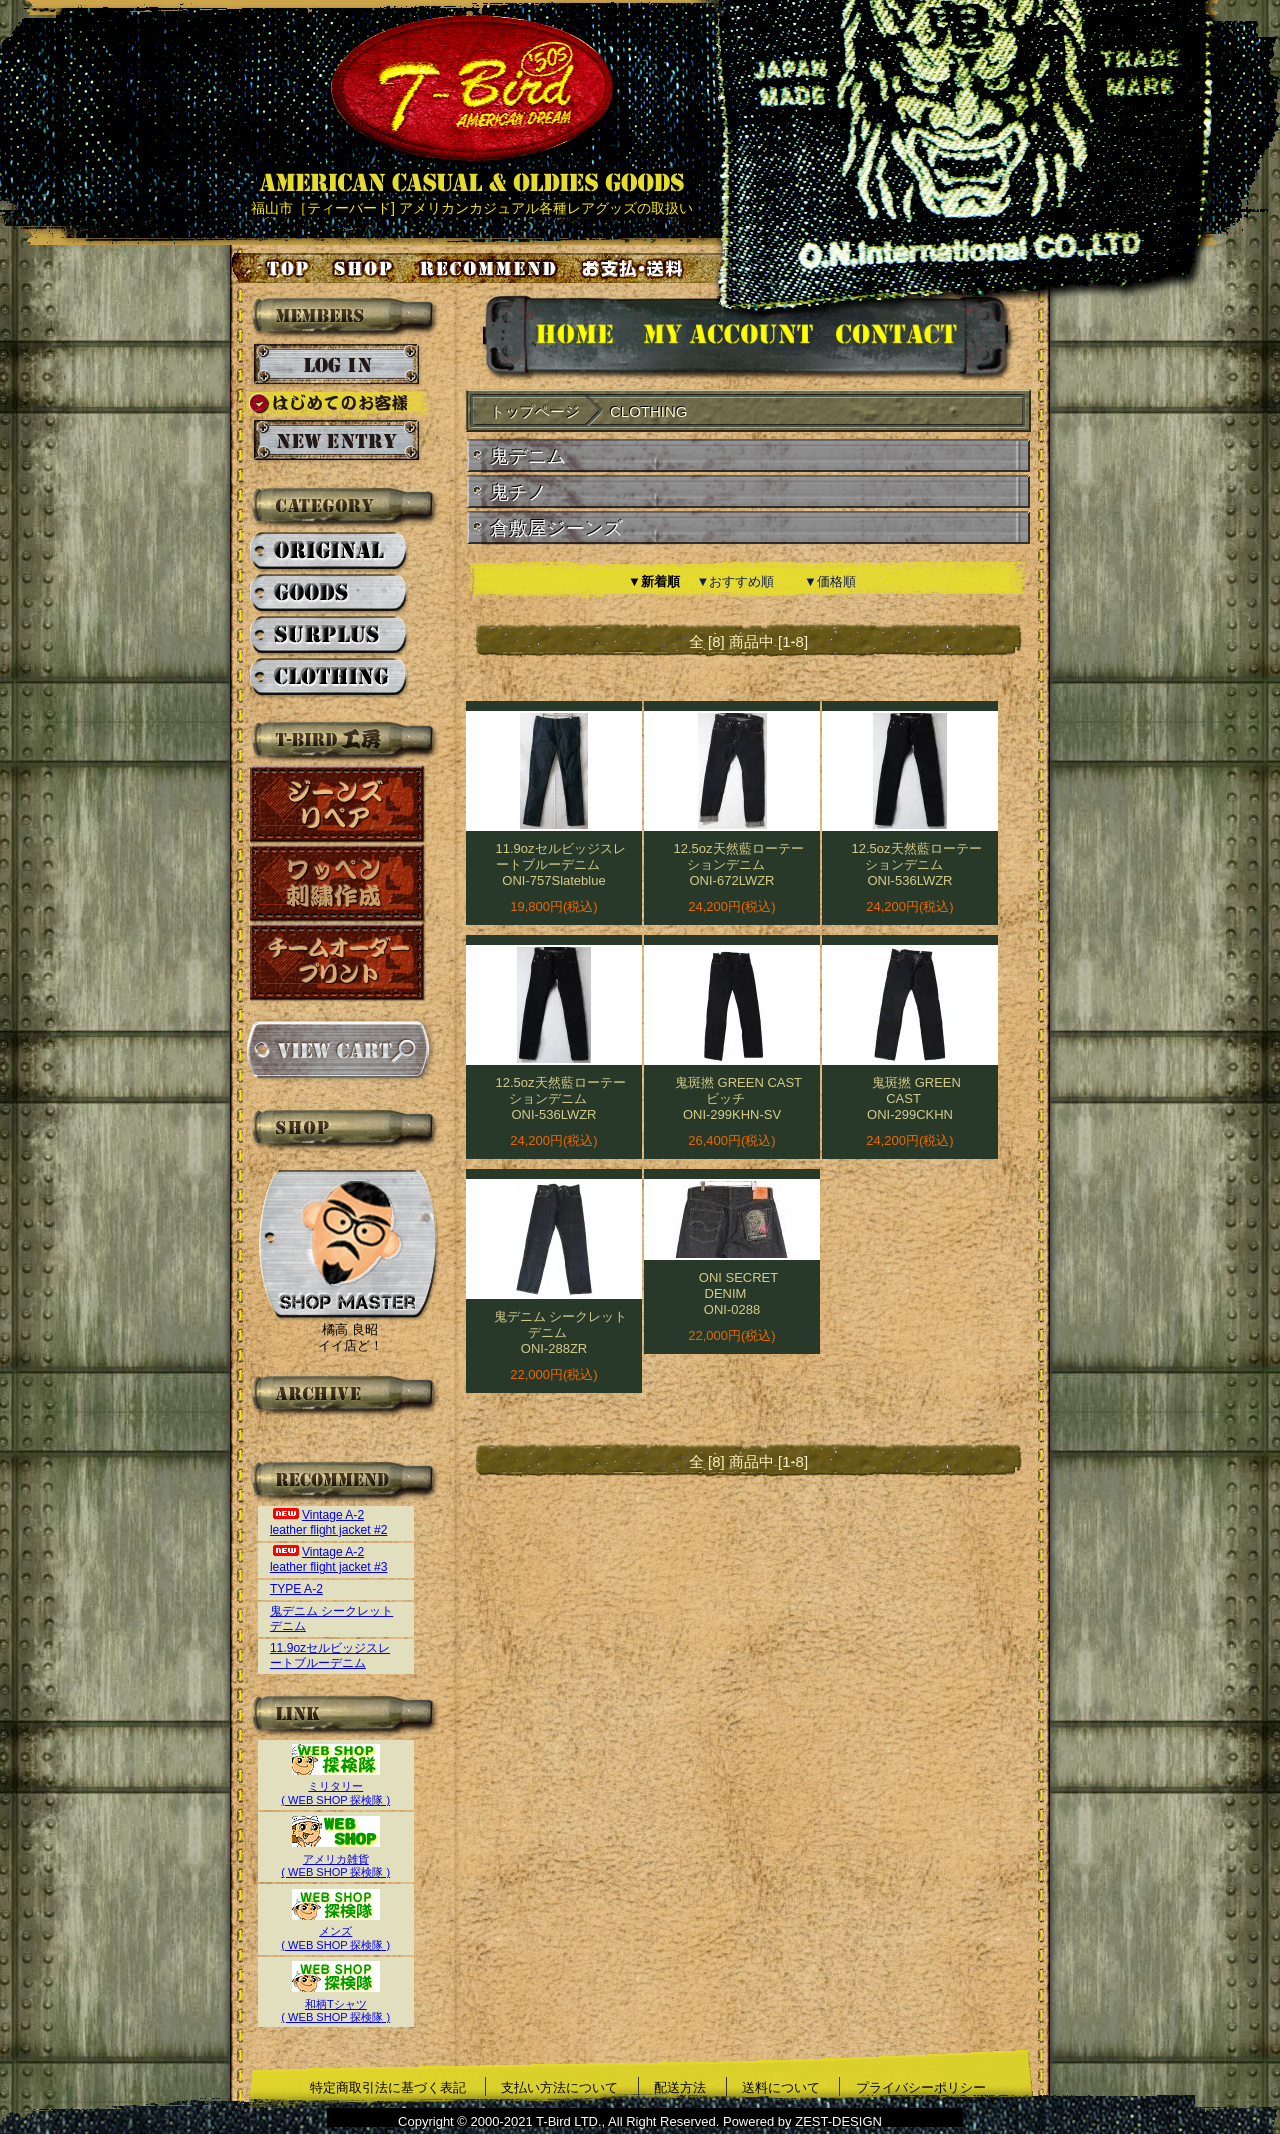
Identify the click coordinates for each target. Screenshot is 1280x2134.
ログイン (336, 365)
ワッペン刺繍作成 (338, 883)
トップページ (272, 268)
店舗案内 (366, 268)
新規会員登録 (336, 441)
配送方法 (680, 2087)
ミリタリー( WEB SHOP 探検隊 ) (335, 1786)
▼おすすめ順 (736, 581)
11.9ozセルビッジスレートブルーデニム (330, 1655)
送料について (781, 2087)
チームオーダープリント (338, 962)
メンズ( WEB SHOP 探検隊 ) (335, 1931)
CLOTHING (329, 678)
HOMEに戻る (554, 337)
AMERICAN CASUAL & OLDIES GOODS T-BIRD (471, 104)
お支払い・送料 (635, 268)
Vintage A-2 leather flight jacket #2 (329, 1522)
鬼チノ (518, 492)
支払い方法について (559, 2087)
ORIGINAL (329, 552)
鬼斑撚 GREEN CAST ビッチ (738, 1090)
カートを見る (337, 1050)
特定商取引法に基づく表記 (388, 2087)
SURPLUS (329, 636)
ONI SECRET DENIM (738, 1285)
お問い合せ (920, 337)
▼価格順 (830, 581)
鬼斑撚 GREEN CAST (916, 1090)
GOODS (329, 594)
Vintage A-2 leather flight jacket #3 (329, 1559)
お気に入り (491, 268)
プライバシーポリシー (921, 2087)
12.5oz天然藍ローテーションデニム (738, 856)
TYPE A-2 (296, 1589)
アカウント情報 (726, 337)
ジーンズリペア (338, 804)
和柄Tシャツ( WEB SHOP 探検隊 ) (335, 2003)
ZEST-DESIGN (838, 2121)
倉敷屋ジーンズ (556, 528)
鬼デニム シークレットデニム (561, 1324)
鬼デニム (528, 456)
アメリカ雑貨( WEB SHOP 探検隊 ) (335, 1858)
